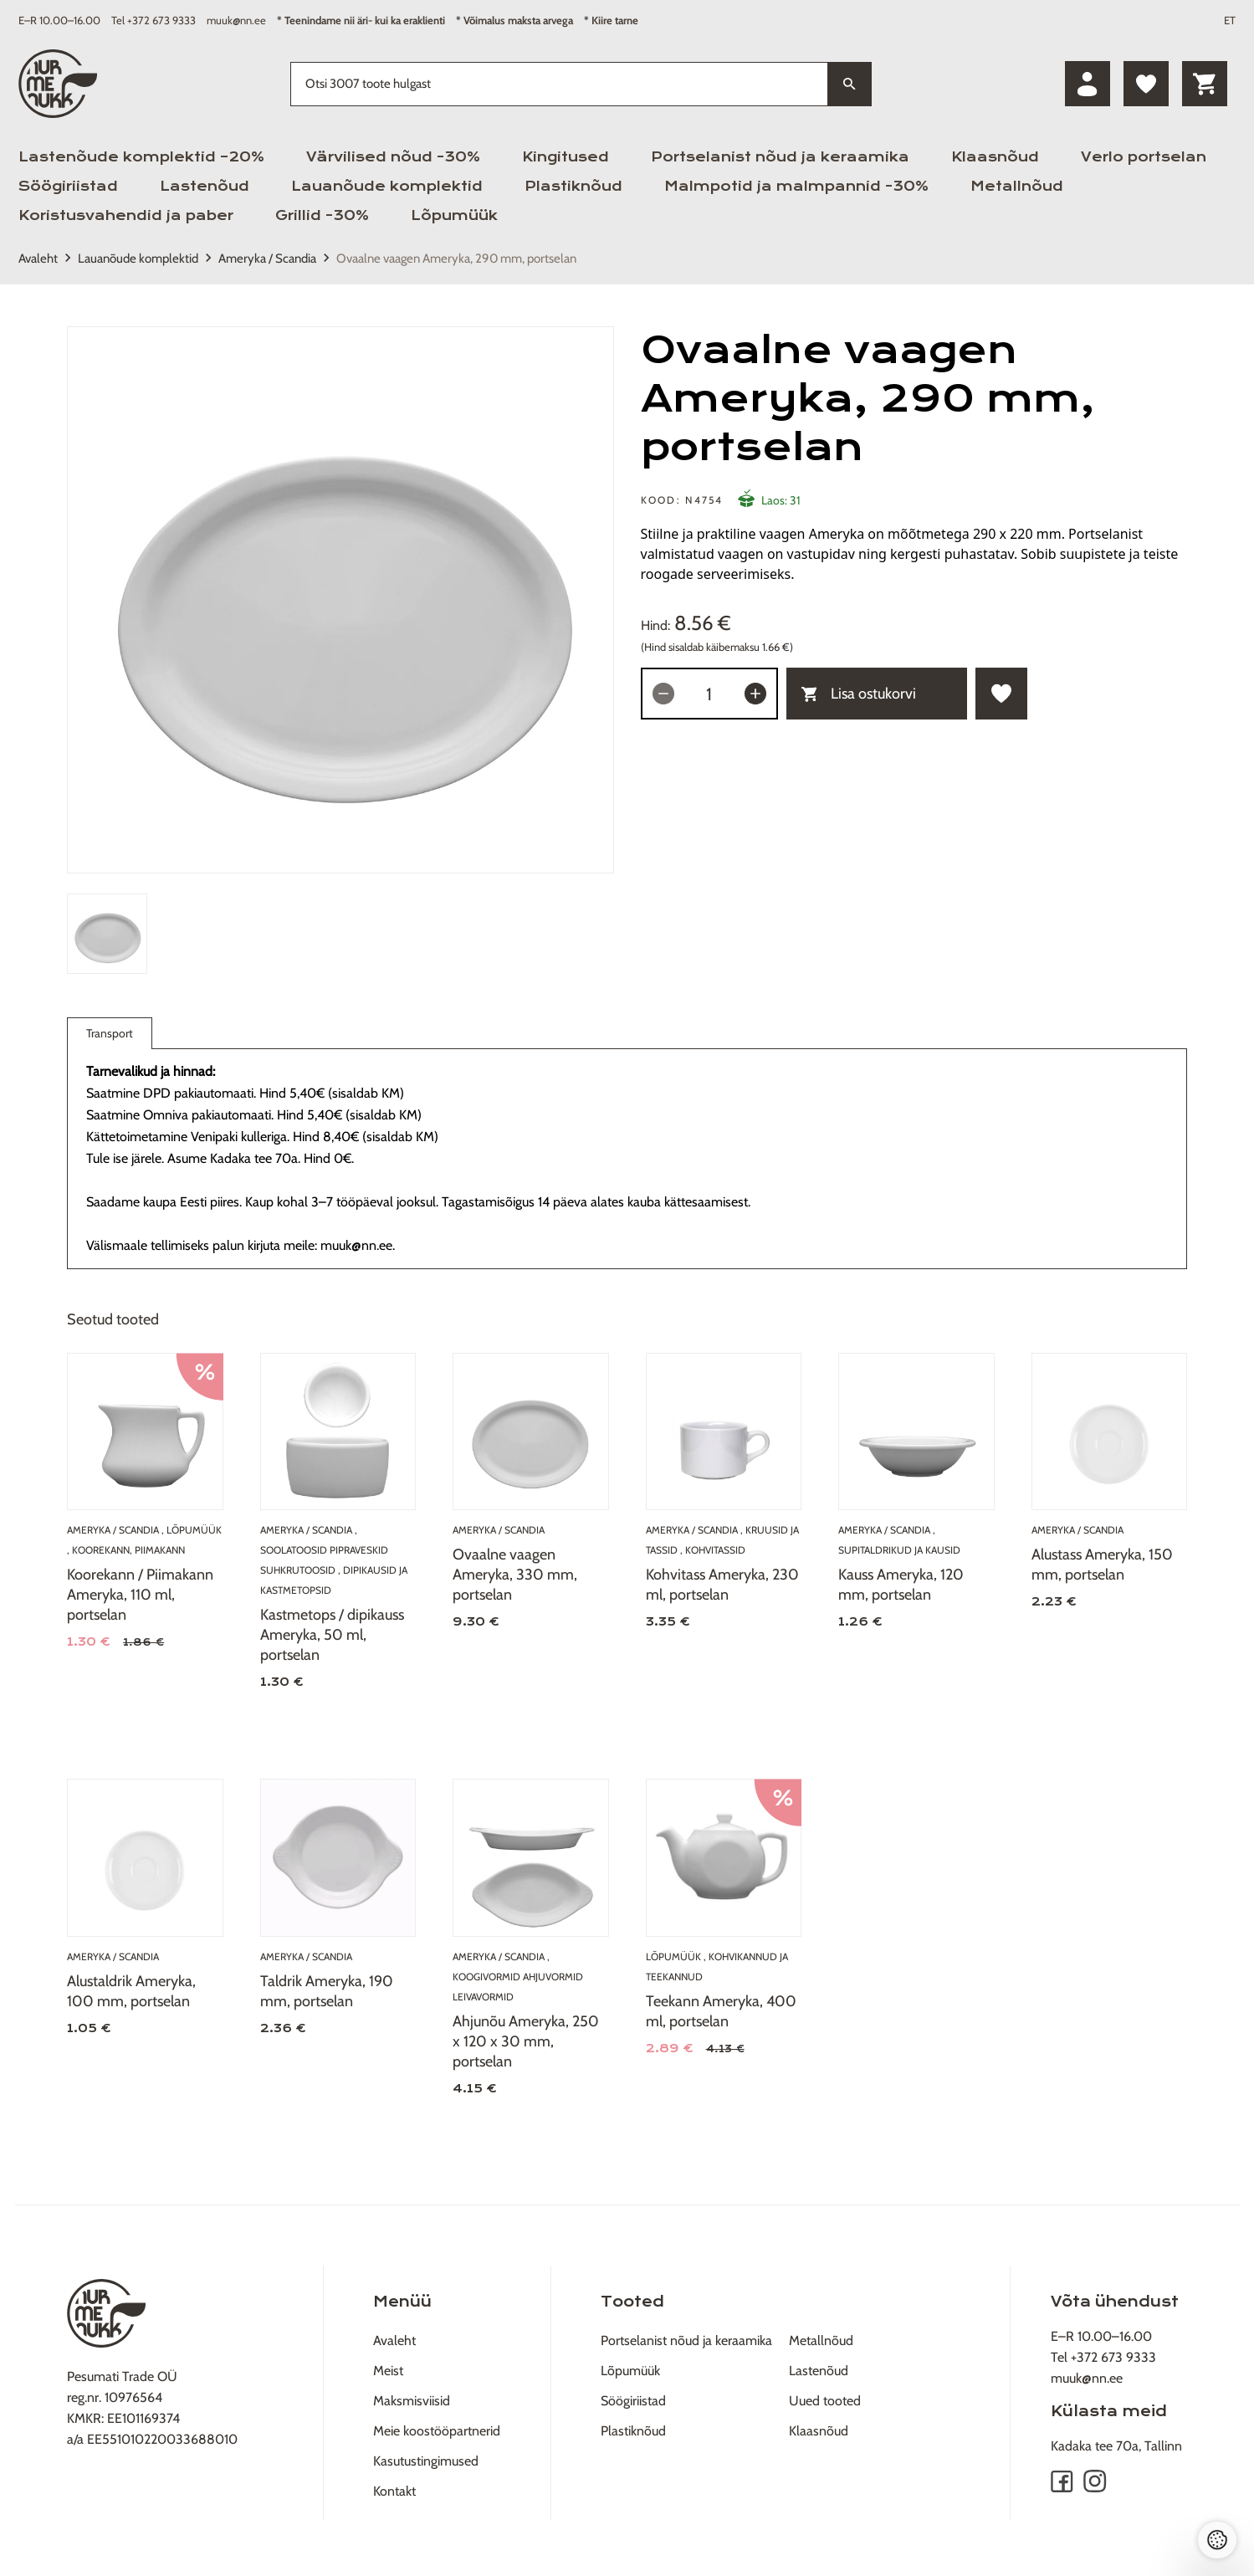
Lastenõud (204, 186)
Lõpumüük (454, 215)
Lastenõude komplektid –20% (141, 157)
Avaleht (38, 258)
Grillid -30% (322, 215)
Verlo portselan (1143, 157)
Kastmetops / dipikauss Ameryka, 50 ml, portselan (332, 1635)
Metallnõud (1016, 186)
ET (1230, 20)
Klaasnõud (995, 157)
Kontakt (394, 2491)
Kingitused (565, 157)
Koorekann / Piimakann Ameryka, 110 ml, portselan (140, 1594)
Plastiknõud (573, 186)
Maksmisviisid (411, 2401)
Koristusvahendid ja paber (125, 215)
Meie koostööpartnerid (436, 2431)
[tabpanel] (340, 599)
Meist (388, 2371)
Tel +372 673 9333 (153, 20)
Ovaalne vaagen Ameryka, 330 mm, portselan (515, 1574)
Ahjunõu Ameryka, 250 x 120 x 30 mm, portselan (526, 2041)
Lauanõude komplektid (387, 186)
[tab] (107, 934)
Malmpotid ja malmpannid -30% (796, 186)
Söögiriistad (68, 186)
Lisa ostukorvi (858, 693)
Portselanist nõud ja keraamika (780, 157)
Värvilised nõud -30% (393, 157)
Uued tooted (825, 2401)
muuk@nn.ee (236, 20)
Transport (109, 1037)
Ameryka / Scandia (267, 258)
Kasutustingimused (426, 2461)
